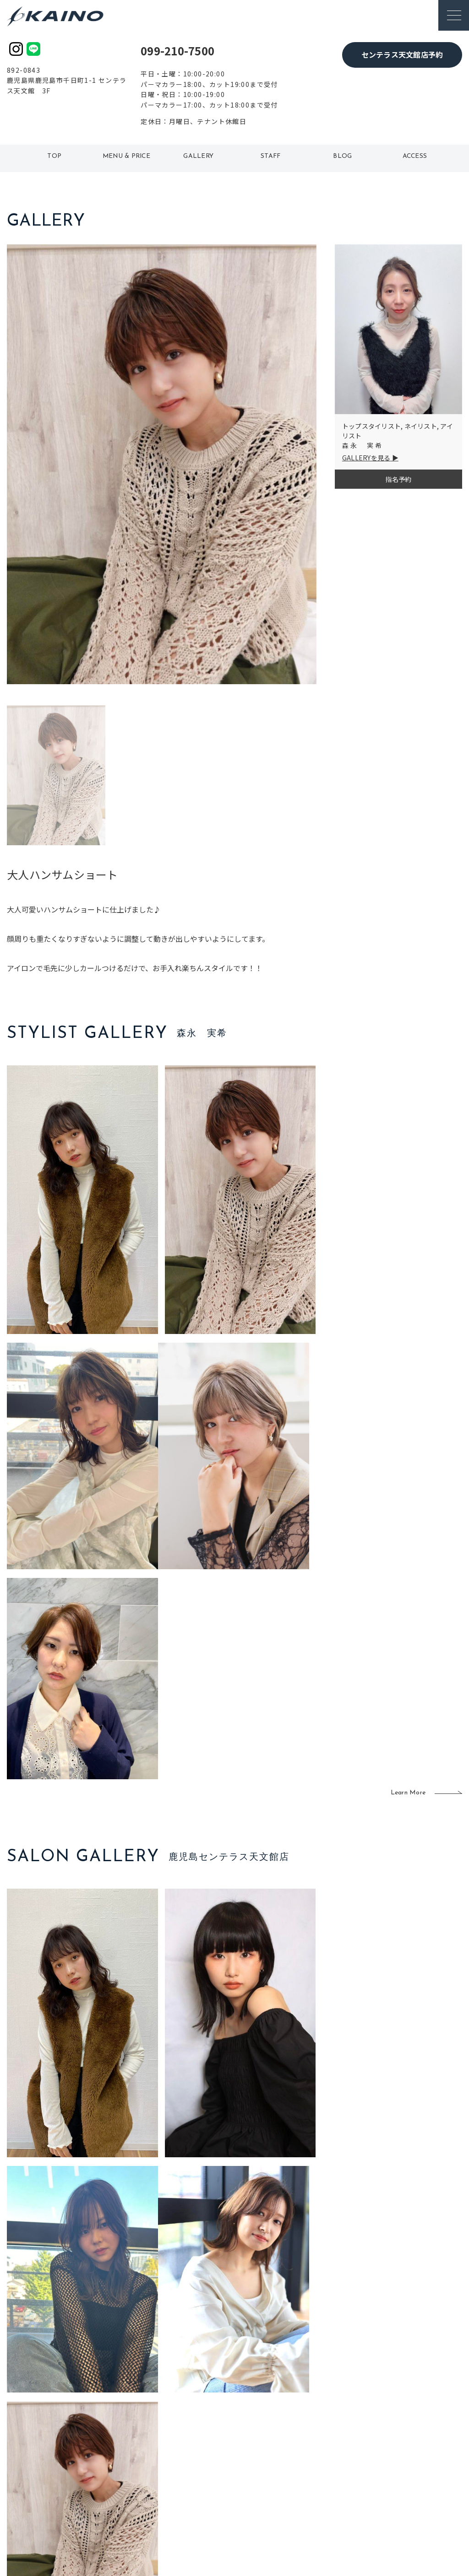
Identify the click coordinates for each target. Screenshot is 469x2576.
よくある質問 (72, 2457)
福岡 (195, 2458)
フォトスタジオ (265, 2444)
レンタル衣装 (261, 2458)
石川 (195, 2429)
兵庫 (151, 2503)
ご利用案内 (72, 2442)
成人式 (312, 2458)
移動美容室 (258, 2429)
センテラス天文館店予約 (402, 54)
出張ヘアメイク (325, 2429)
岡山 (195, 2444)
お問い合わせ (392, 2503)
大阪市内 (158, 2444)
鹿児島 (198, 2473)
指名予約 (398, 479)
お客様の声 (72, 2472)
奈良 (151, 2488)
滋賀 (151, 2473)
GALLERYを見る (366, 457)
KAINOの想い (392, 2429)
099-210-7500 (177, 51)
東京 (151, 2429)
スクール (315, 2444)
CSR (379, 2473)
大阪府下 (158, 2458)
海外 (195, 2488)
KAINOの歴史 (392, 2444)
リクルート (389, 2458)
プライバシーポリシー (405, 2488)
